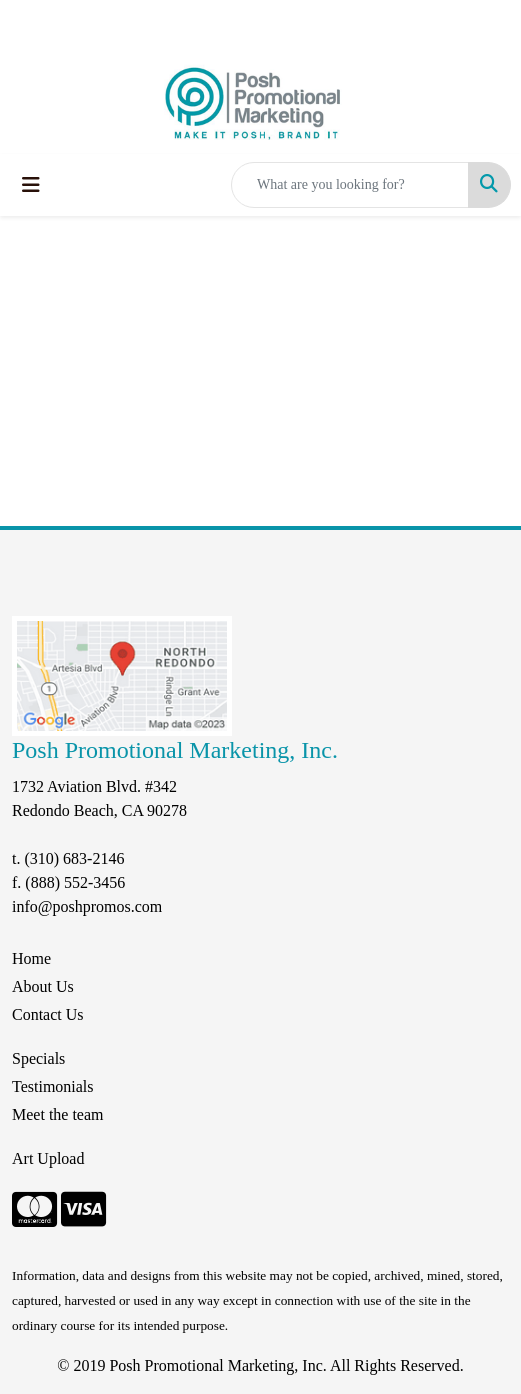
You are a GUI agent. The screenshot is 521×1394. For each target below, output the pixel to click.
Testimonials (53, 1086)
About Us (43, 986)
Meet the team (58, 1114)
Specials (38, 1058)
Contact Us (48, 1014)
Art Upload (48, 1158)
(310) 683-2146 (74, 858)
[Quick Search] (350, 185)
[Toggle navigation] (31, 185)
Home (31, 958)
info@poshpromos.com (87, 906)
